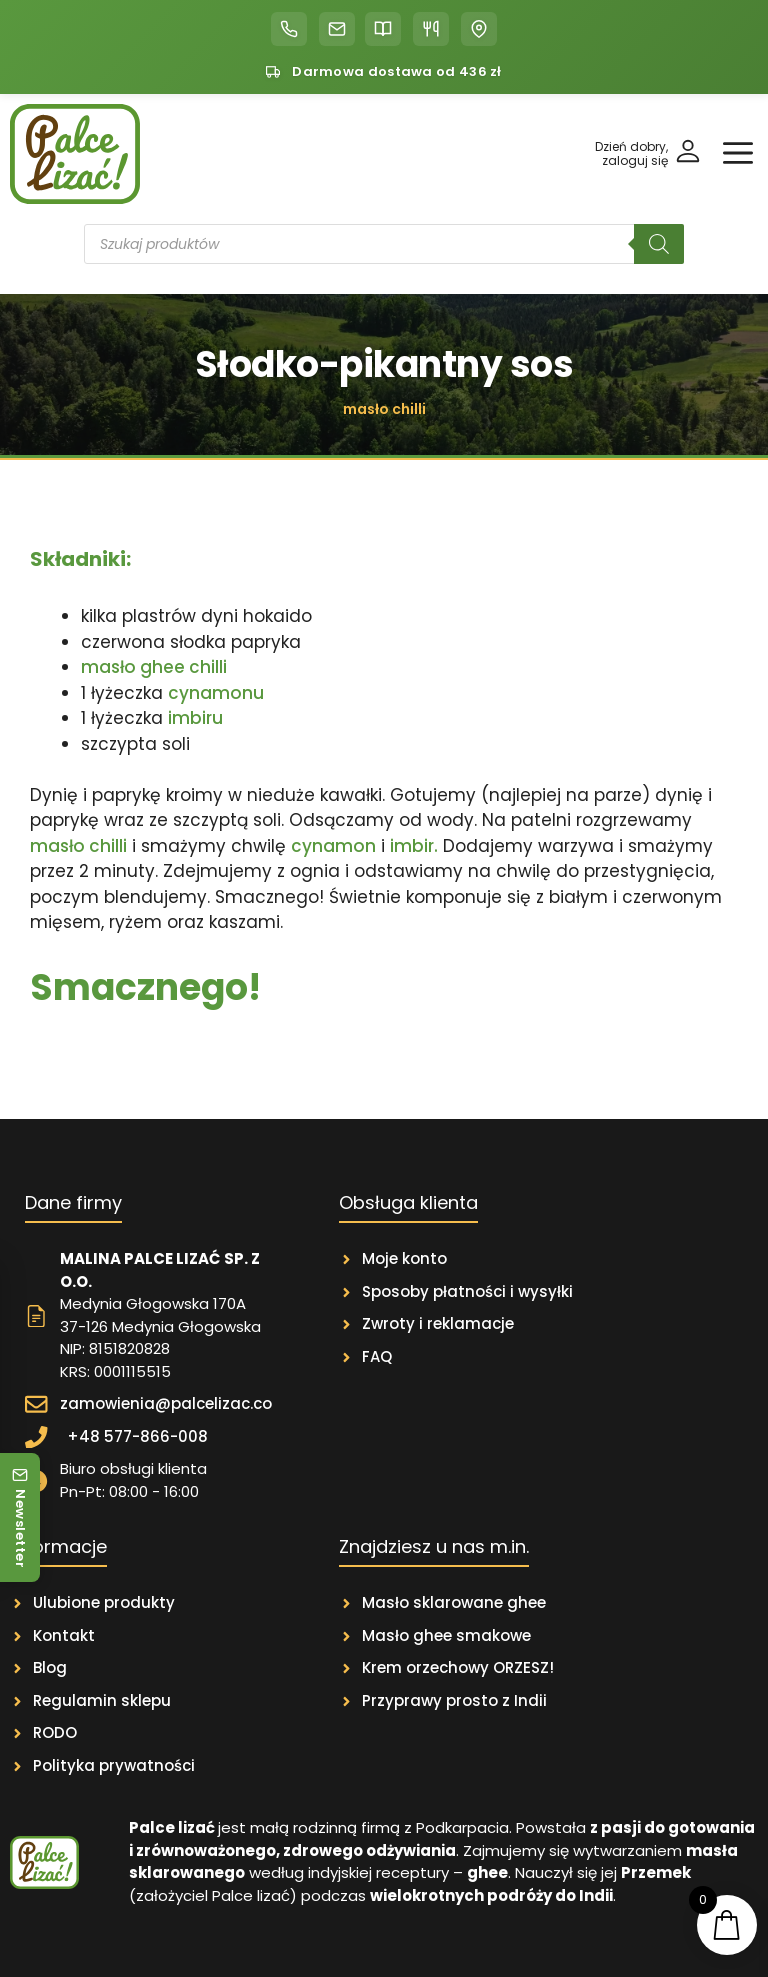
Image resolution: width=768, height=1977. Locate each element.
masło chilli (78, 846)
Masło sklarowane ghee (454, 1602)
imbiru (195, 718)
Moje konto (404, 1258)
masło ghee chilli (154, 667)
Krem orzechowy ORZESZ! (458, 1667)
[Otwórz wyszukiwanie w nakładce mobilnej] (384, 244)
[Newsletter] (20, 1517)
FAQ (377, 1356)
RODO (55, 1732)
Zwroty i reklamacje (438, 1323)
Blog (50, 1667)
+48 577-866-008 (137, 1436)
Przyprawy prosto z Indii (454, 1700)
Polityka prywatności (114, 1765)
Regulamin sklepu (102, 1700)
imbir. (414, 846)
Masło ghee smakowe (446, 1635)
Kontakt (64, 1635)
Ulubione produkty (104, 1602)
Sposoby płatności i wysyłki (467, 1291)
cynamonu (216, 693)
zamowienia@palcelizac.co (166, 1403)
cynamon (333, 846)
